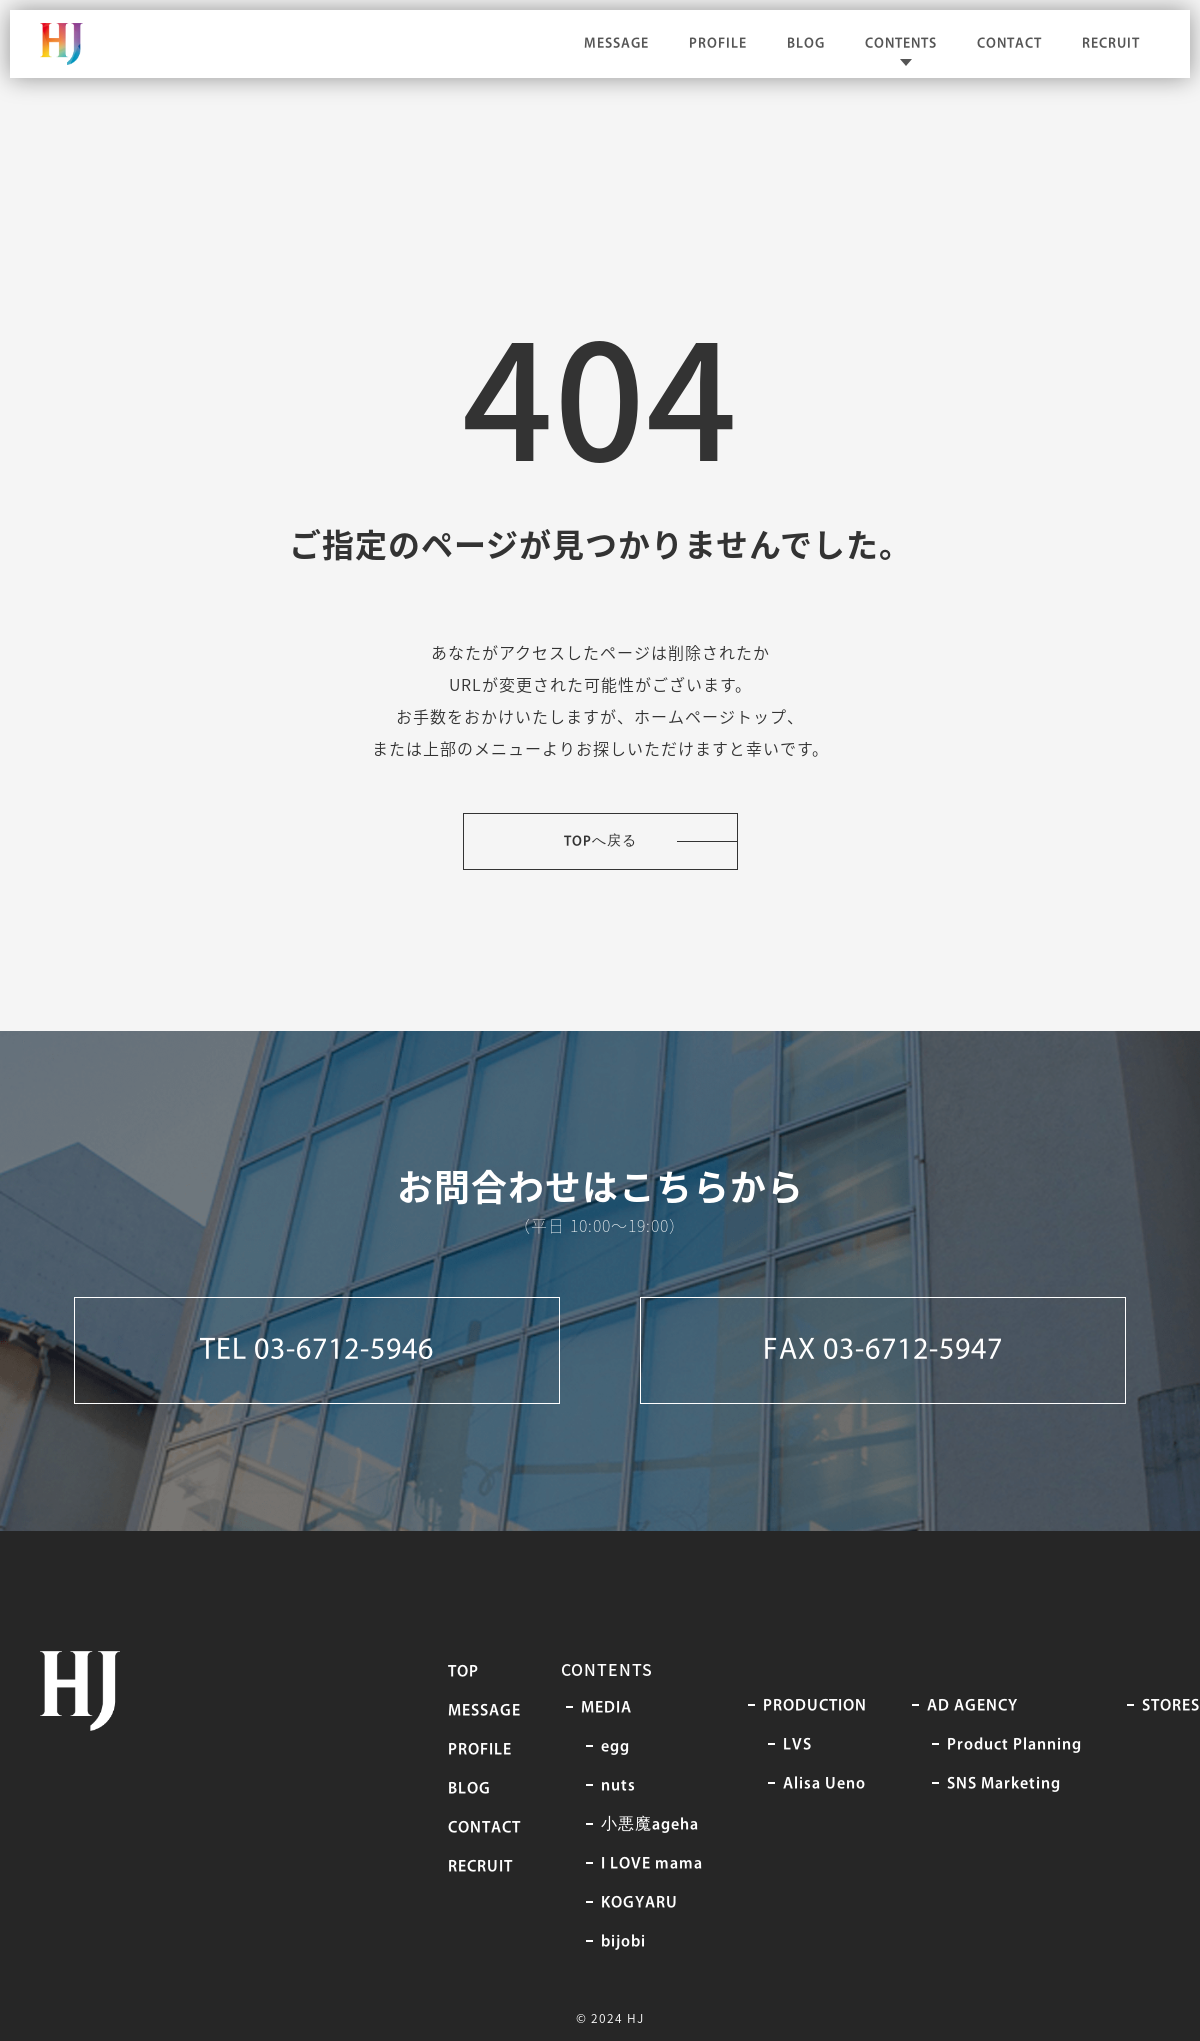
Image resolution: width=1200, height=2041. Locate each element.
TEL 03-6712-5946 (317, 1350)
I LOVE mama (652, 1864)
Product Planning (1014, 1745)
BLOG (806, 43)
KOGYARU (639, 1903)
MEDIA (606, 1708)
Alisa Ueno (824, 1784)
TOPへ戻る (600, 841)
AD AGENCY (972, 1706)
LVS (797, 1745)
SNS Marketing (1004, 1784)
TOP (463, 1672)
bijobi (623, 1942)
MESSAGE (616, 43)
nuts (618, 1786)
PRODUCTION (815, 1706)
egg (615, 1747)
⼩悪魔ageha (650, 1825)
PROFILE (718, 43)
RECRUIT (1111, 43)
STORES (1171, 1706)
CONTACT (1009, 43)
